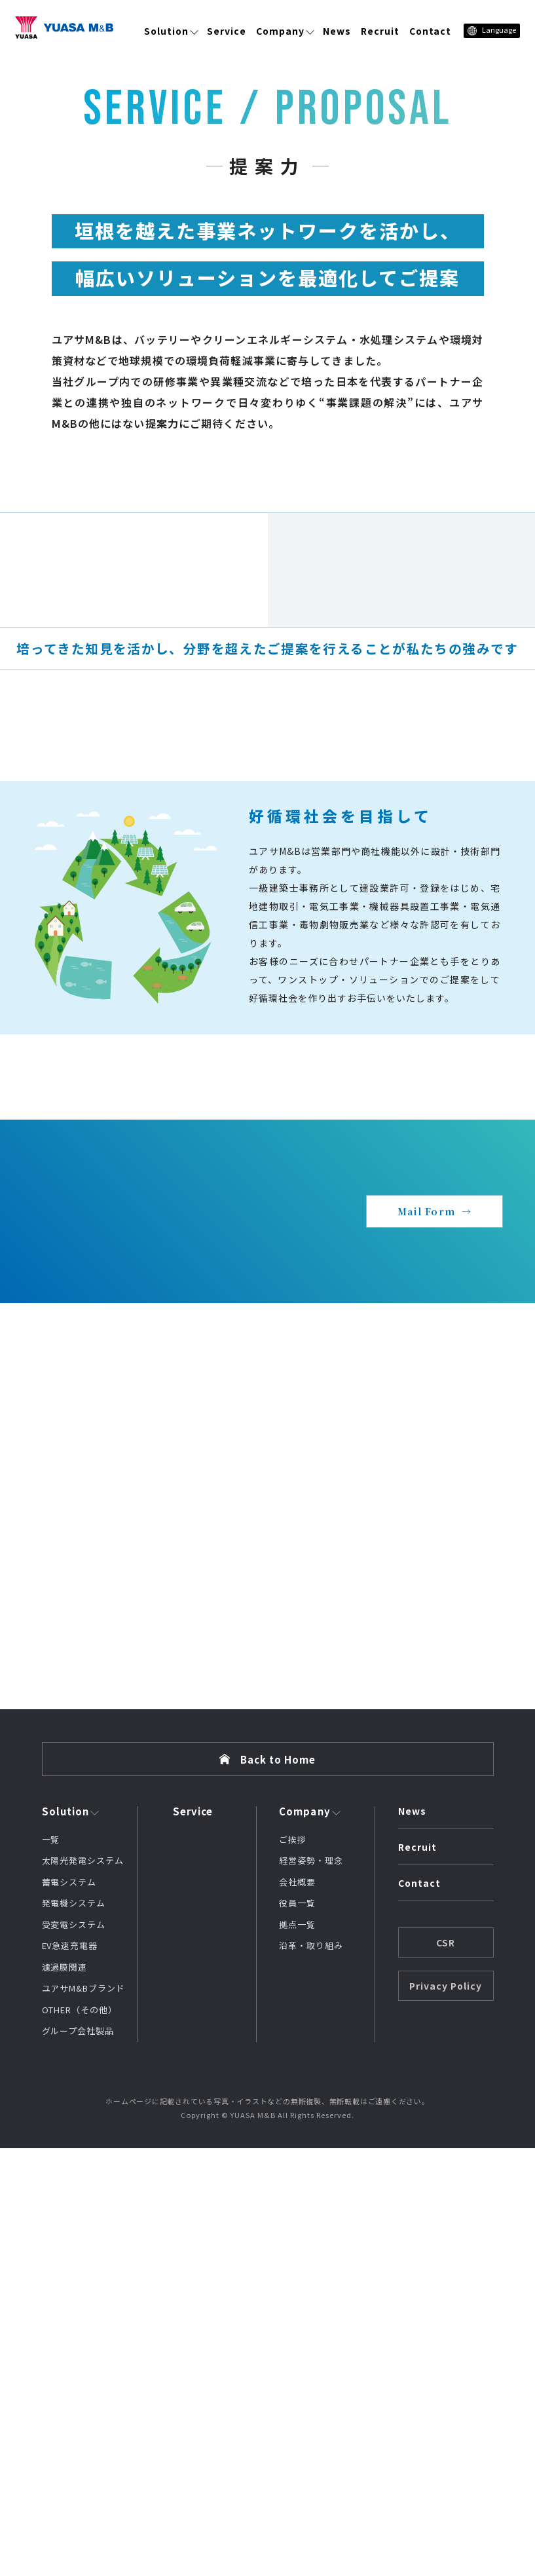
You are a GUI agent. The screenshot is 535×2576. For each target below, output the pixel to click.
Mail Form (426, 1639)
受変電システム (73, 2352)
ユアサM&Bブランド (83, 2416)
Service (226, 30)
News (337, 30)
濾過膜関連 (65, 2395)
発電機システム (73, 2331)
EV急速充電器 (70, 2374)
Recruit (380, 30)
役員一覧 (297, 2331)
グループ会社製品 (78, 2459)
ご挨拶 (292, 2267)
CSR (445, 2370)
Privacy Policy (445, 2413)
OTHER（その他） (79, 2437)
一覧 (51, 2267)
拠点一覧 (297, 2352)
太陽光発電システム (83, 2288)
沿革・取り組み (310, 2374)
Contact (430, 30)
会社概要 (297, 2309)
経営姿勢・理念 (310, 2288)
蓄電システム (69, 2309)
